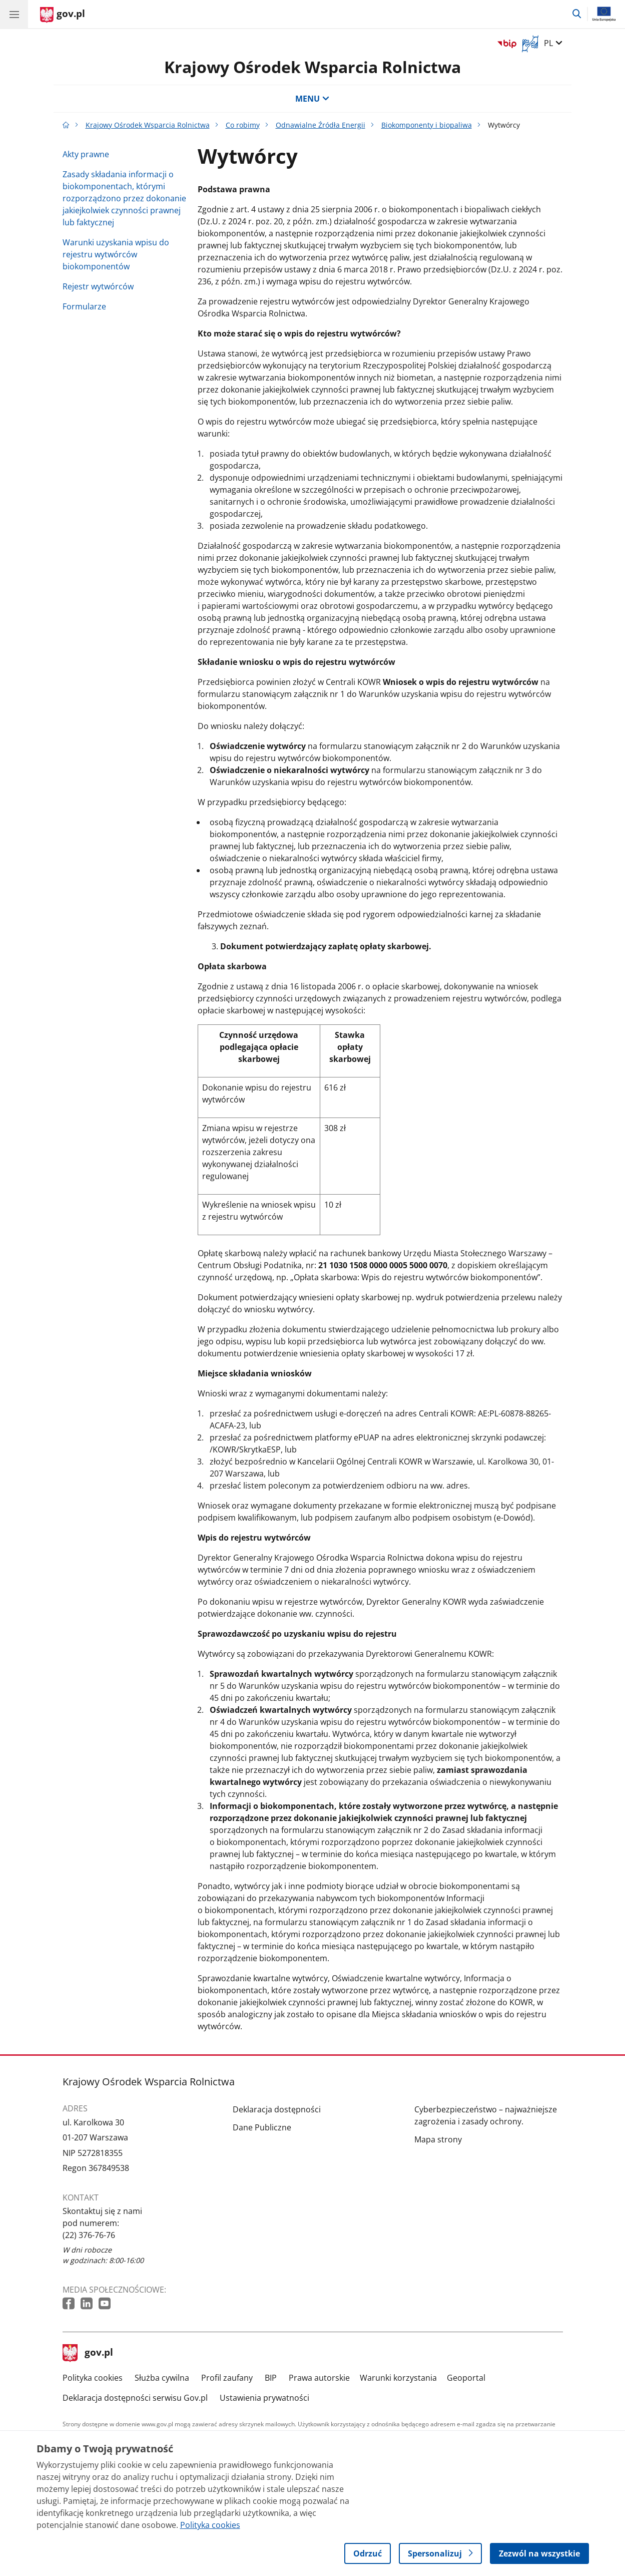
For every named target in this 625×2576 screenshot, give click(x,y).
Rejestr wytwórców (98, 286)
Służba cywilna (162, 2377)
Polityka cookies (93, 2377)
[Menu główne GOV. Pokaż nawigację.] (14, 14)
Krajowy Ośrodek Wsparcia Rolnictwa (312, 67)
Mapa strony (438, 2139)
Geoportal (466, 2377)
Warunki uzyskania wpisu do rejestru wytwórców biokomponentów (116, 254)
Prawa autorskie (319, 2377)
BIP (271, 2377)
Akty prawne (86, 154)
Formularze (84, 306)
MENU (312, 98)
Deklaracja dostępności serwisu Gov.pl (135, 2397)
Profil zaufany (227, 2377)
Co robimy (243, 125)
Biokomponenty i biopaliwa (426, 125)
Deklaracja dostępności (277, 2109)
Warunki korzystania (398, 2377)
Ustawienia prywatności (264, 2397)
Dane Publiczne (262, 2127)
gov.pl (88, 2353)
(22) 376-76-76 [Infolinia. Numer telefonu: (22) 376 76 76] (89, 2235)
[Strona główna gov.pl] (62, 15)
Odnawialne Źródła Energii (320, 125)
